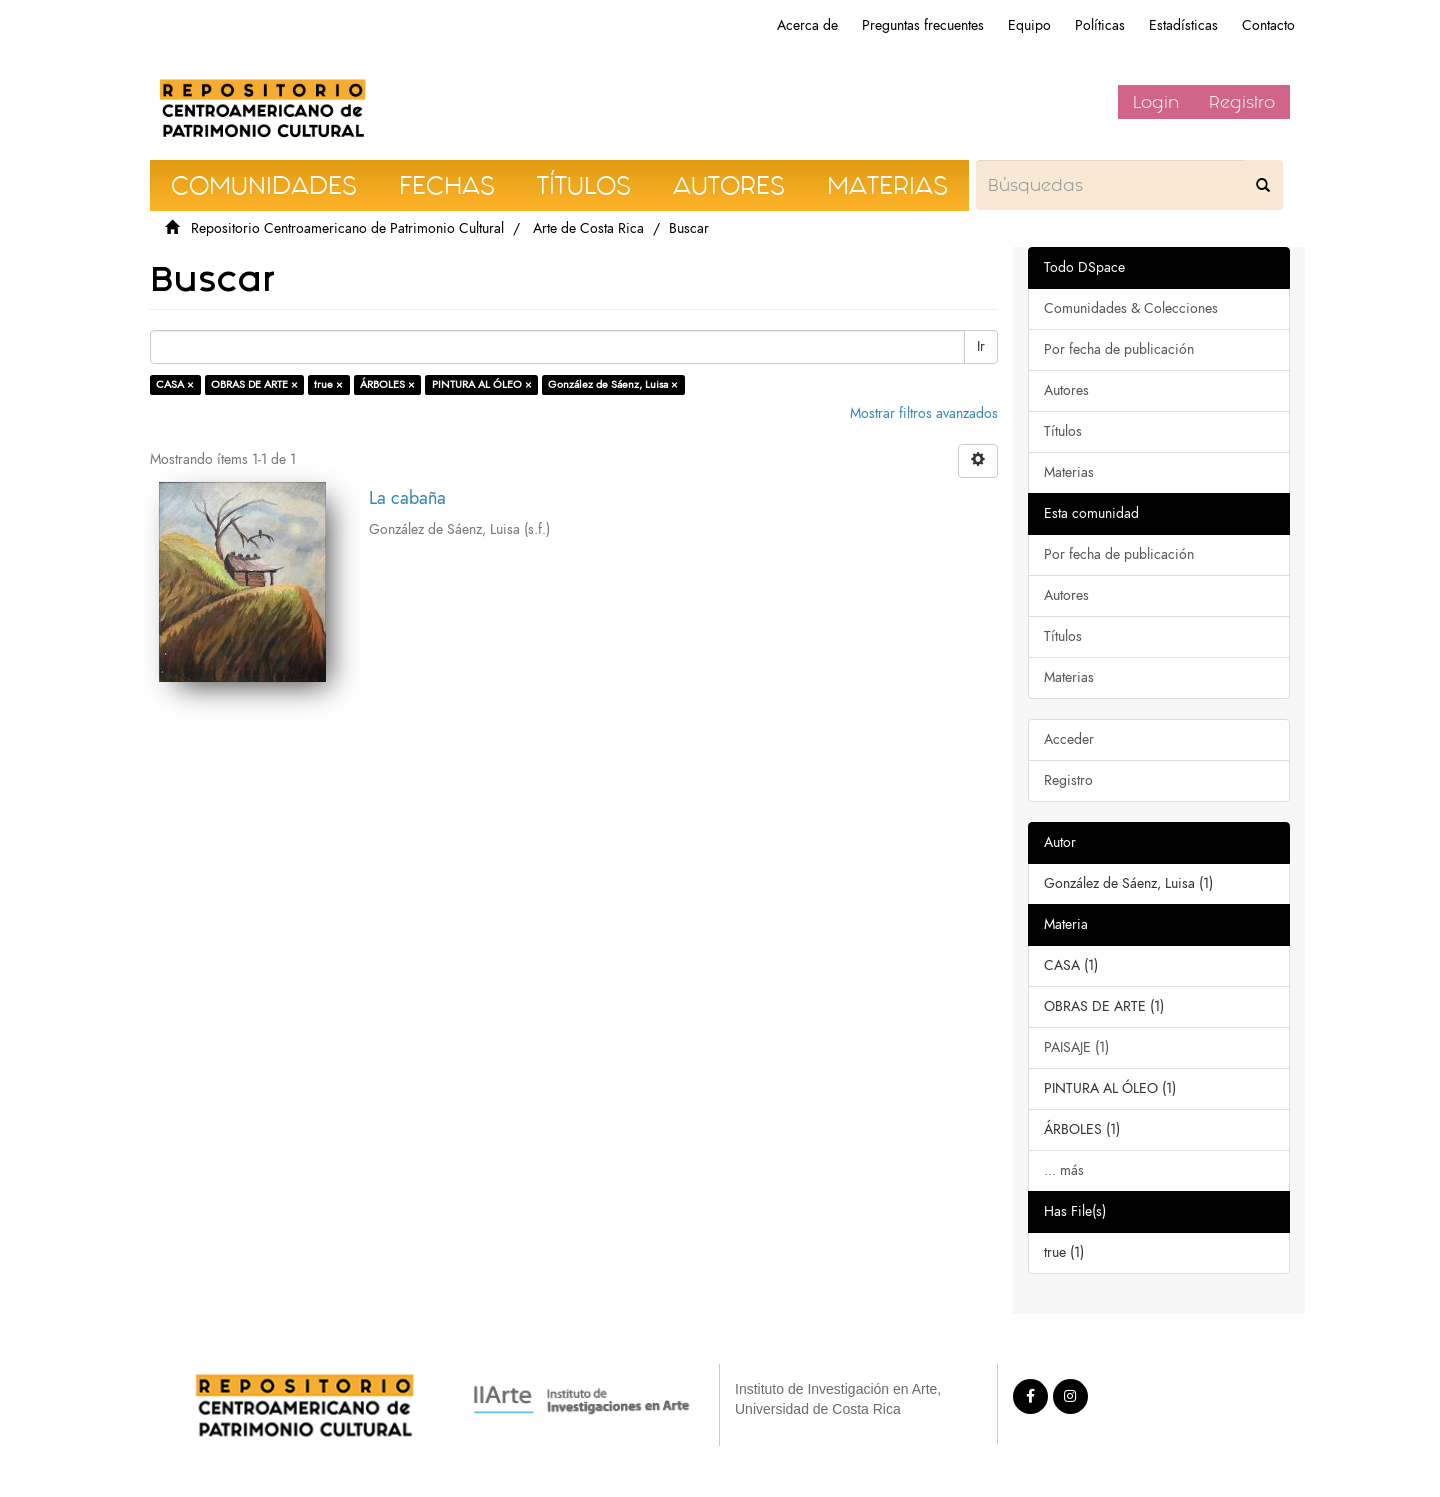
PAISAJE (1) (1076, 1047)
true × (328, 384)
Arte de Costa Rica (588, 228)
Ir (981, 346)
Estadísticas (1183, 25)
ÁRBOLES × (387, 384)
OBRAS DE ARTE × (254, 384)
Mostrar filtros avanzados (924, 413)
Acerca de (807, 25)
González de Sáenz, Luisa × (613, 384)
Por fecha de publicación (1119, 349)
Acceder (1069, 739)
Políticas (1100, 25)
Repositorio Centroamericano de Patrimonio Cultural (347, 228)
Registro (1242, 102)
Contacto (1268, 25)
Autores (1066, 390)
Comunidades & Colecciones (1131, 308)
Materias (1069, 472)
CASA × (175, 384)
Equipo (1029, 25)
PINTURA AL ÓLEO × (482, 384)
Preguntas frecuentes (923, 25)
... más (1064, 1170)
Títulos (1063, 431)
